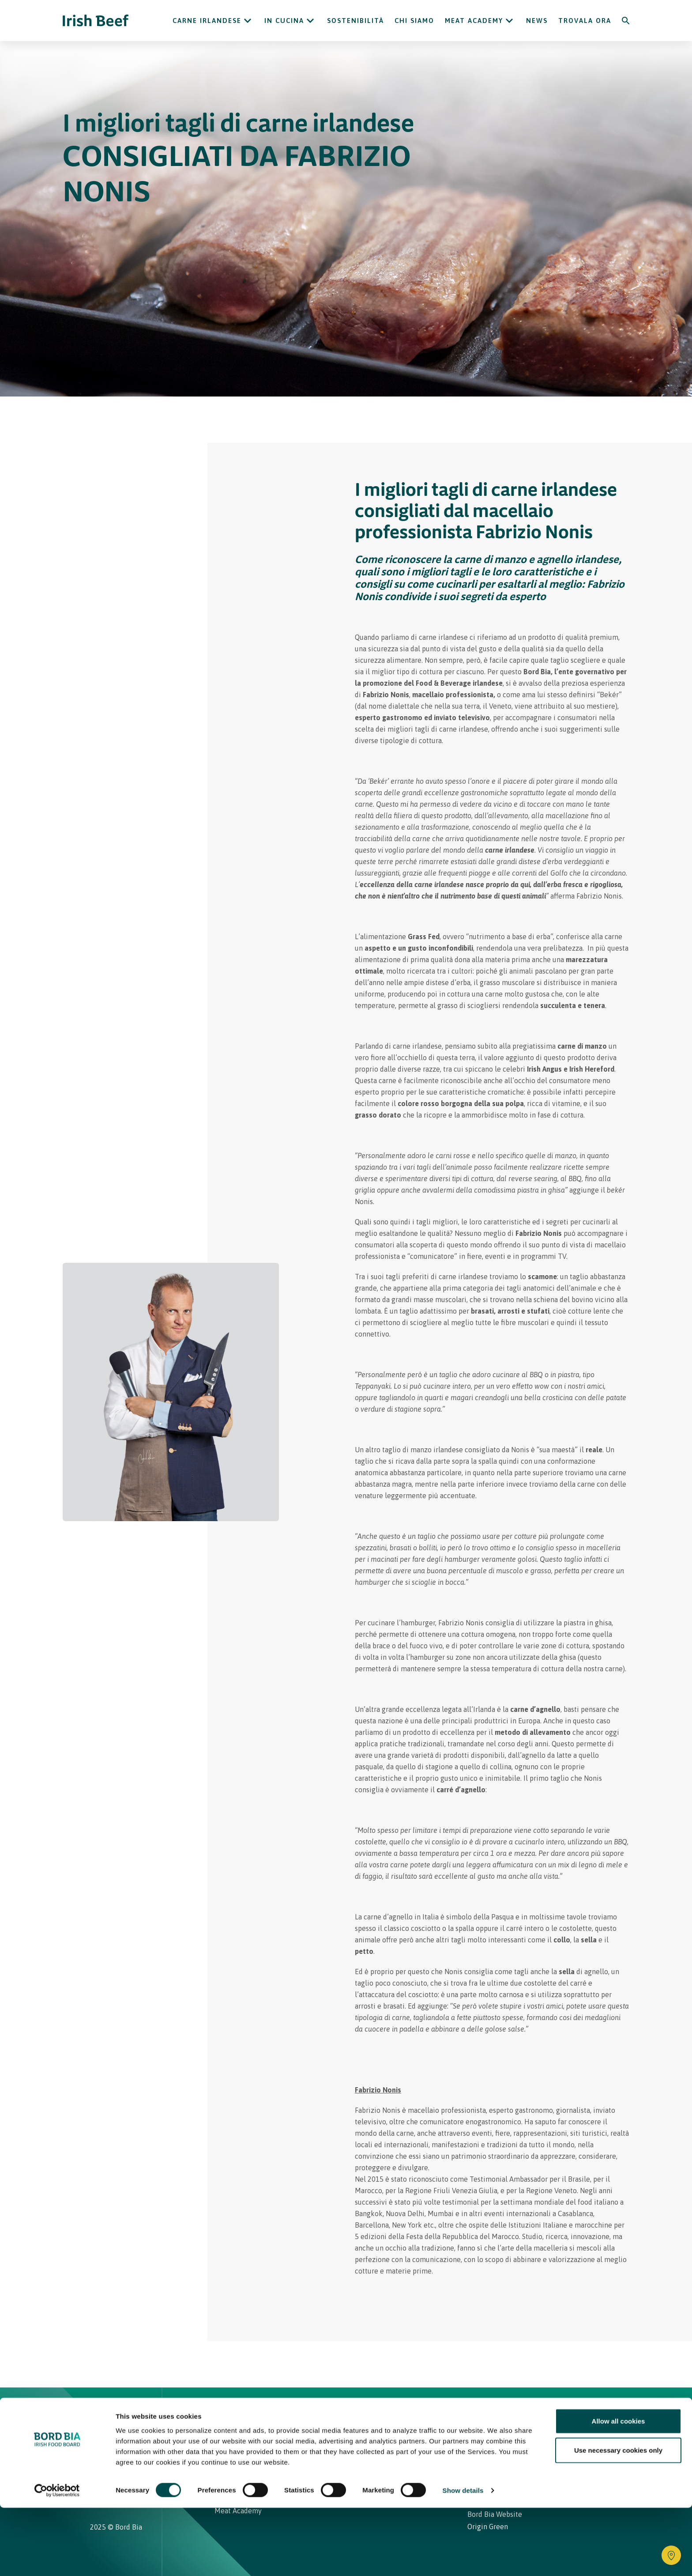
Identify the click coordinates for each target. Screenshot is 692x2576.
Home (226, 2415)
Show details (463, 2558)
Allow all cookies (618, 2489)
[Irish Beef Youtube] (121, 2460)
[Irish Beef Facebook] (106, 2460)
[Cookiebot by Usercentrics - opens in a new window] (57, 2558)
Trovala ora (584, 20)
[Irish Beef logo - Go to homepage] (96, 20)
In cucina (284, 20)
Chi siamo (414, 20)
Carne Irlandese (207, 20)
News (537, 20)
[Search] (626, 21)
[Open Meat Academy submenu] (509, 20)
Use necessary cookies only (618, 2518)
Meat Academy (474, 20)
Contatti (406, 2415)
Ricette (268, 2415)
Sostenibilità (355, 20)
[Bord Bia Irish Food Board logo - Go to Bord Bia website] (124, 2421)
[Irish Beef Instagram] (93, 2460)
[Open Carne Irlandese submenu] (247, 20)
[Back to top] (598, 2415)
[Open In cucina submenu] (310, 20)
